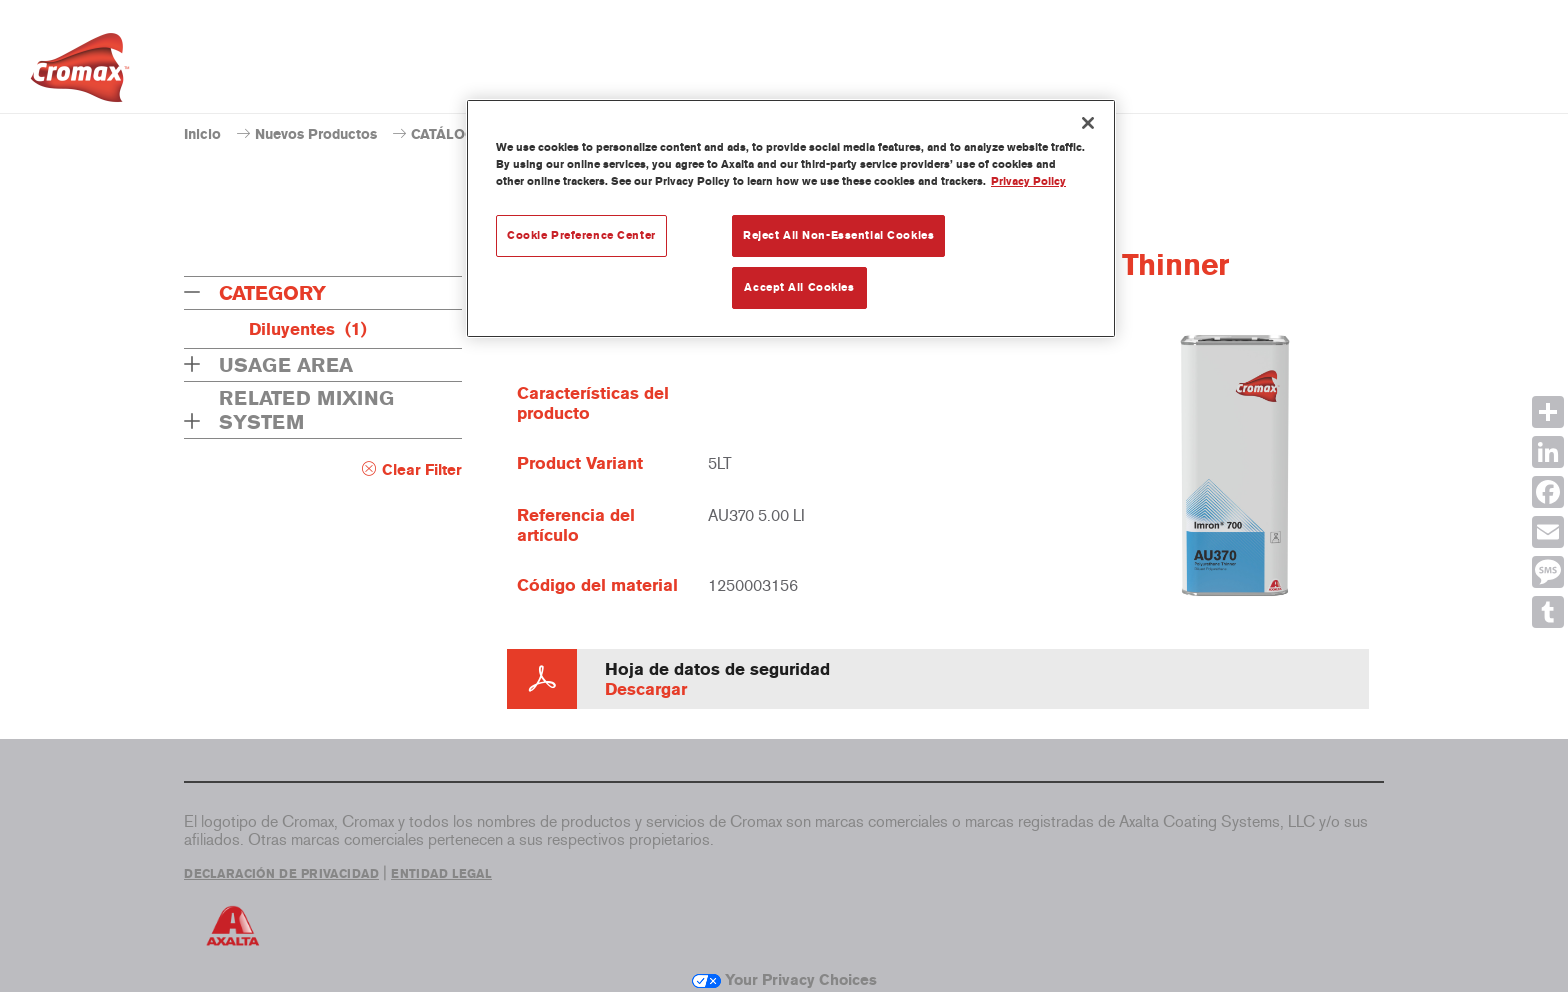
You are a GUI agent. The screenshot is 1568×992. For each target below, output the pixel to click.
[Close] (1088, 123)
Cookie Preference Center (581, 235)
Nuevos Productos (316, 134)
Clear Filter (422, 470)
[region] (791, 218)
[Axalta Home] (80, 73)
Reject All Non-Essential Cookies (838, 235)
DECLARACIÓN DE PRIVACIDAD (281, 874)
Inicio (202, 134)
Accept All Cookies (799, 287)
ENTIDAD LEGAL (441, 874)
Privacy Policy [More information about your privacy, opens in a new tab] (1028, 181)
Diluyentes (308, 329)
